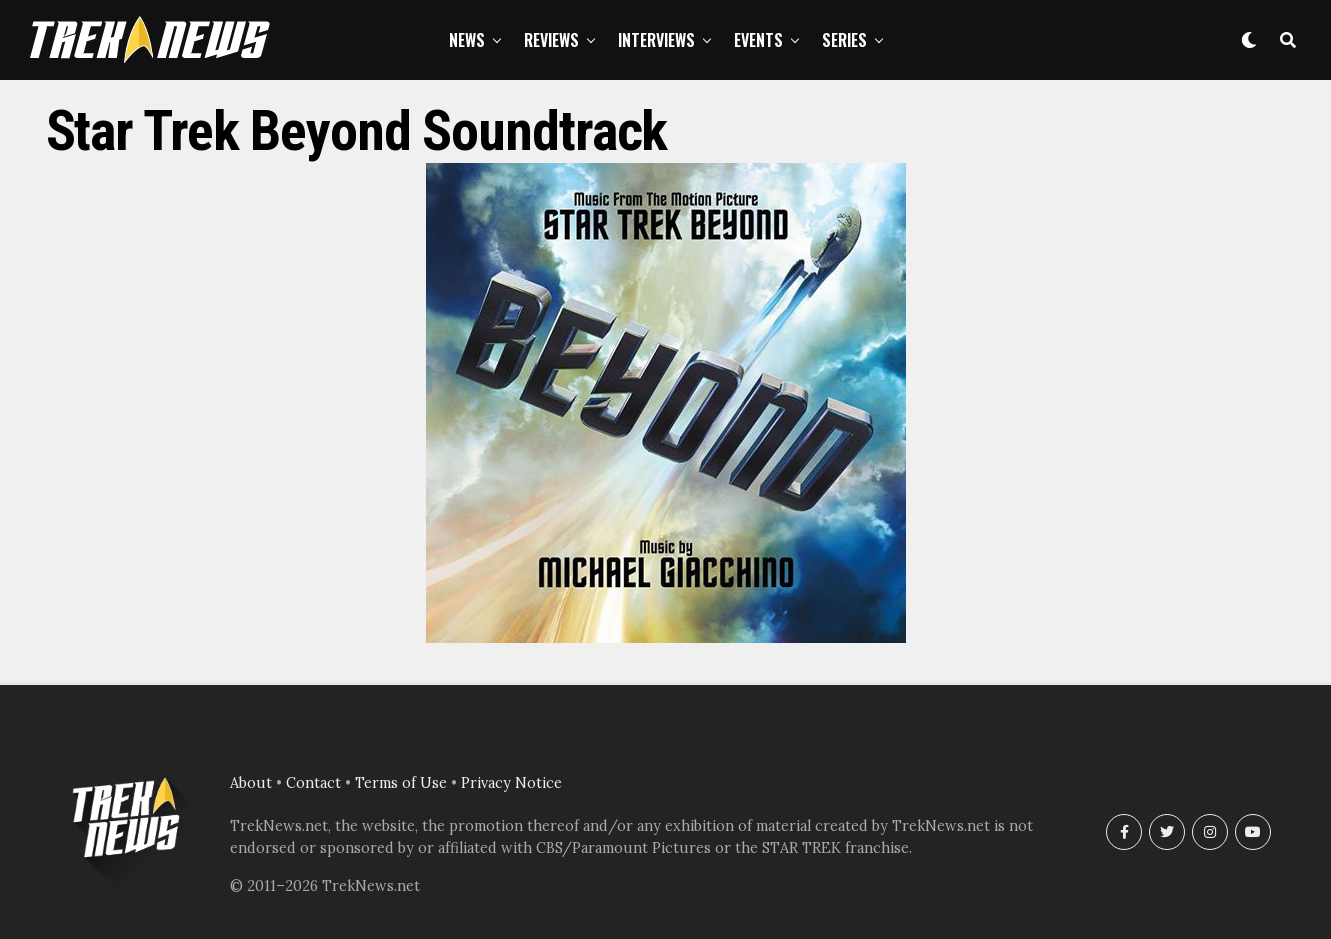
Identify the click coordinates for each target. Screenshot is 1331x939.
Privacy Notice (511, 783)
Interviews (656, 40)
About (251, 783)
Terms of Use (401, 783)
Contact (313, 783)
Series (844, 40)
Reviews (551, 40)
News (467, 40)
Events (758, 40)
